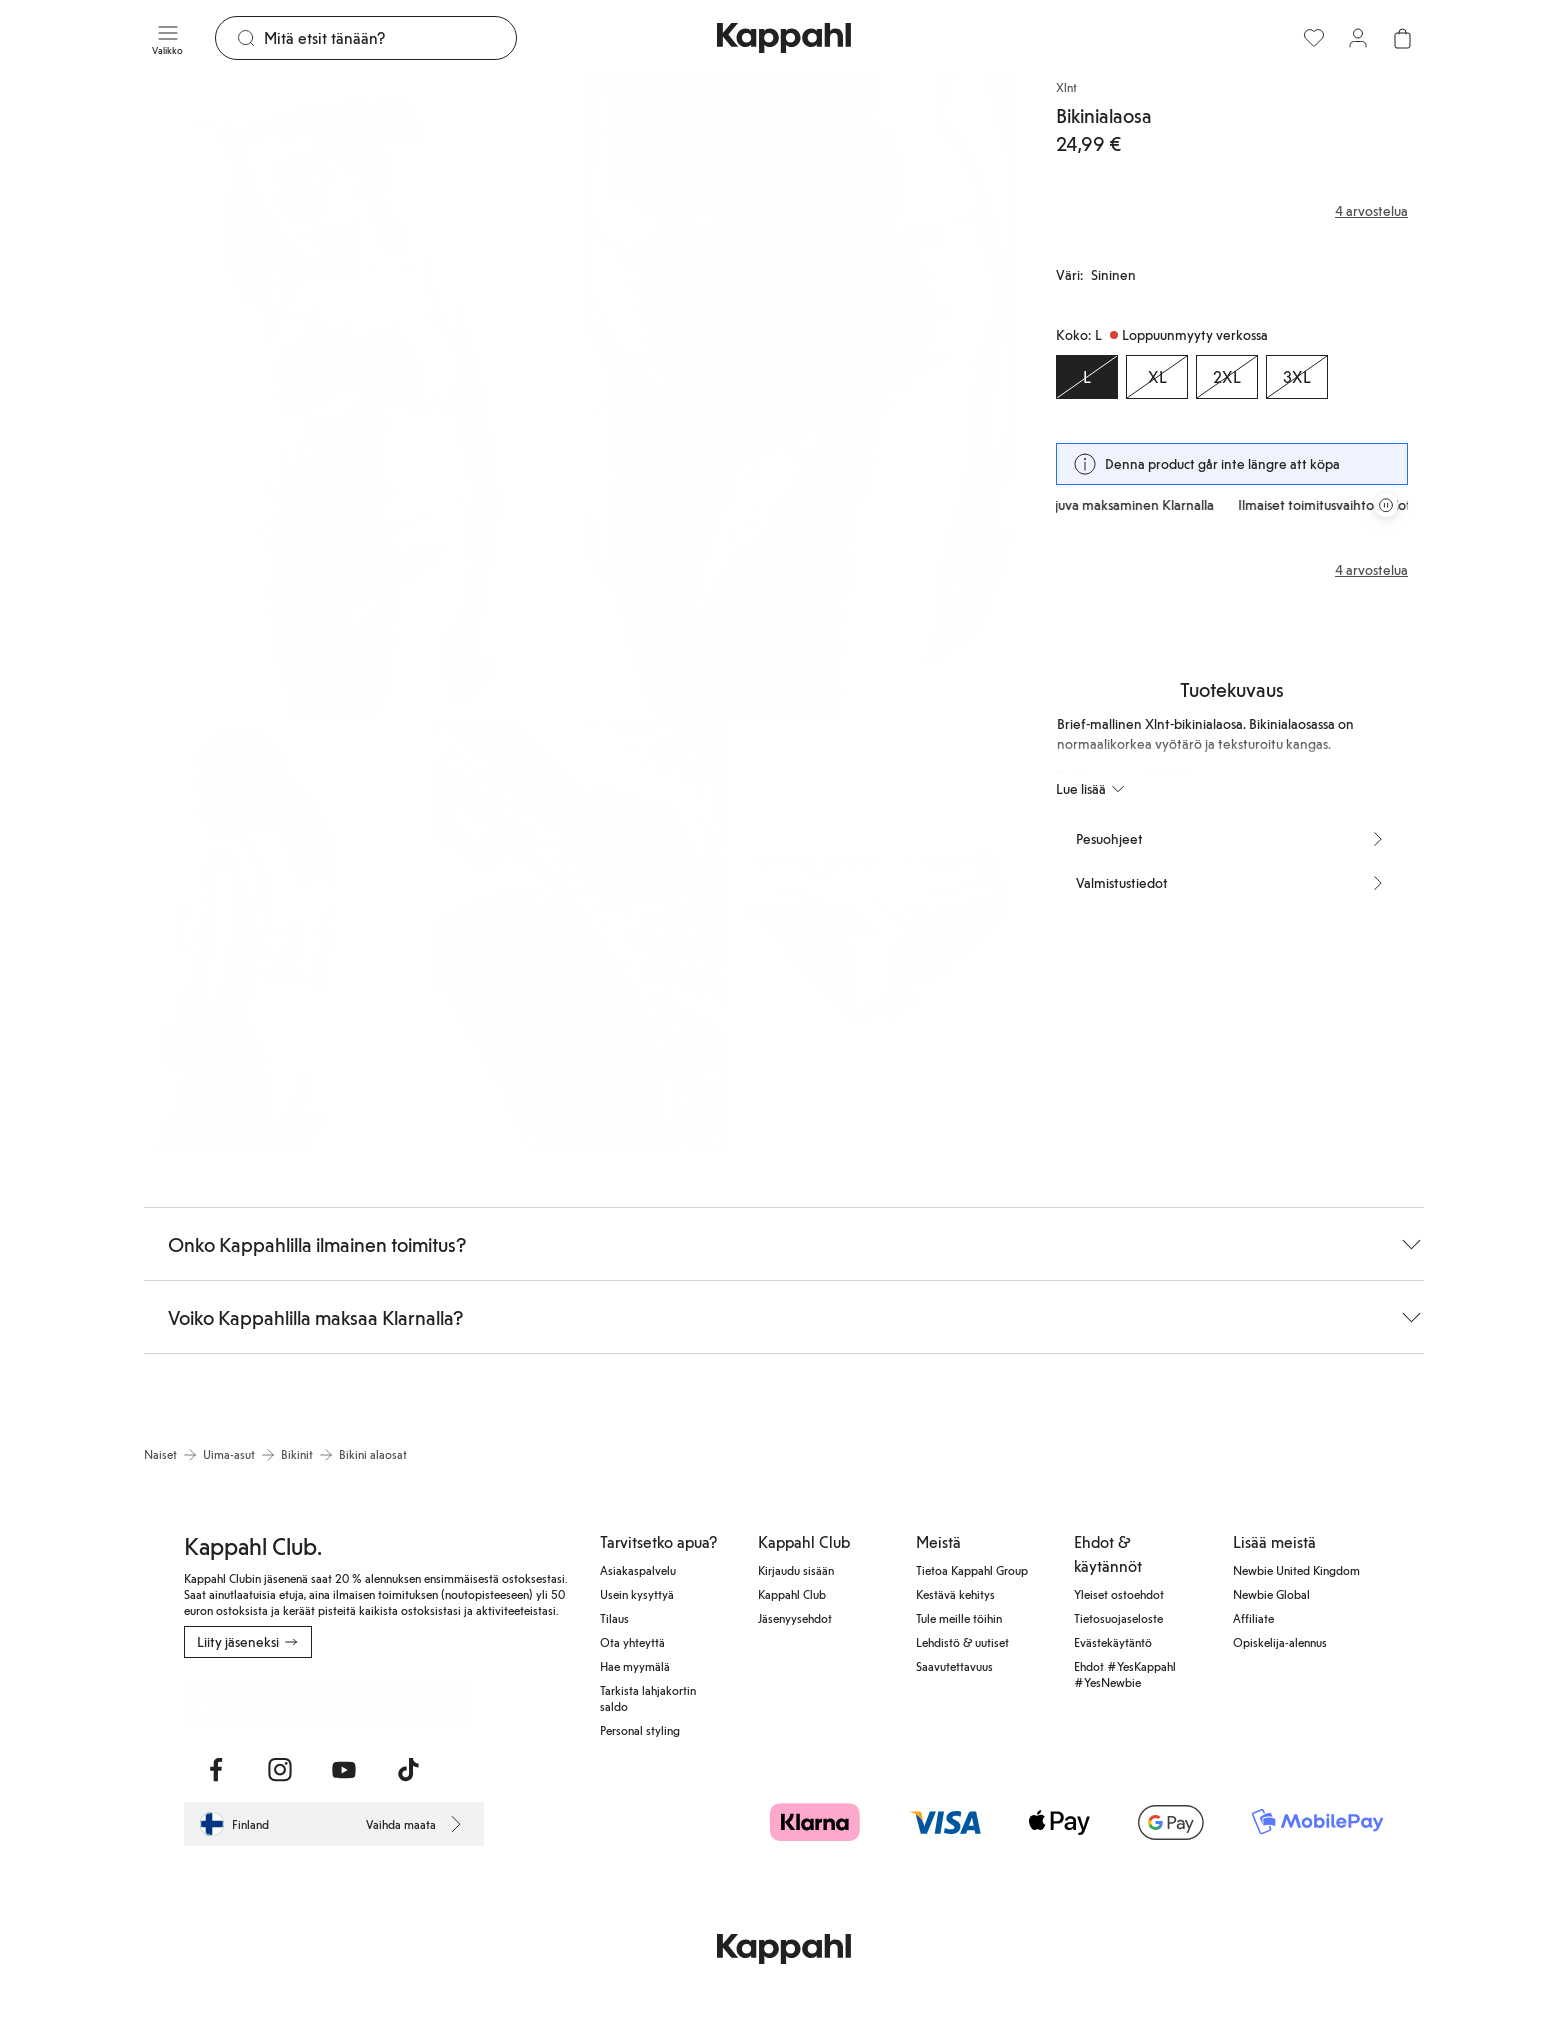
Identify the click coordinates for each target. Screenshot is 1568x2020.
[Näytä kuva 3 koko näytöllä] (286, 935)
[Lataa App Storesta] (254, 1702)
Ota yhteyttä (632, 1642)
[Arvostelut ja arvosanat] (1232, 211)
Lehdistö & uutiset (962, 1642)
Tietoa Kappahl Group (972, 1570)
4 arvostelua (1371, 570)
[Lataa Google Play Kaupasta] (399, 1702)
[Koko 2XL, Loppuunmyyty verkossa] (1227, 377)
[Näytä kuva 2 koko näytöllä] (800, 395)
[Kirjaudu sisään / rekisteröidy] (1358, 38)
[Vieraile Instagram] (280, 1770)
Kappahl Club (792, 1594)
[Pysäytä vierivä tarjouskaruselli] (1386, 505)
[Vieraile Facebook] (216, 1770)
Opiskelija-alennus (1280, 1642)
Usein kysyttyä (637, 1594)
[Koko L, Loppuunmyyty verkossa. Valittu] (1087, 377)
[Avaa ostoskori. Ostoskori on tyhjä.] (1402, 38)
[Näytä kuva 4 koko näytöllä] (579, 935)
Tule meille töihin (959, 1618)
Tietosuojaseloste (1118, 1618)
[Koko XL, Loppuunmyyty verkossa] (1157, 377)
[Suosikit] (1314, 38)
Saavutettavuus (954, 1666)
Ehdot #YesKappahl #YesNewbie (1125, 1674)
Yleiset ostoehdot (1119, 1594)
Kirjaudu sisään (796, 1570)
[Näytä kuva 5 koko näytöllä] (873, 935)
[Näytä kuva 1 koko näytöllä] (360, 395)
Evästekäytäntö (1113, 1642)
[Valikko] (167, 38)
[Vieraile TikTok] (408, 1770)
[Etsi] (390, 38)
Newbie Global (1271, 1594)
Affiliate (1253, 1618)
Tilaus (614, 1618)
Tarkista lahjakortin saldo (648, 1698)
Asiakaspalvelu (638, 1570)
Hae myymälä (635, 1666)
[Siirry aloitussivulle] (784, 38)
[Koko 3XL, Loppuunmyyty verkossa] (1297, 377)
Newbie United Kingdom (1296, 1570)
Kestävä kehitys (955, 1594)
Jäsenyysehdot (795, 1618)
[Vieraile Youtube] (344, 1770)
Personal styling (640, 1730)
